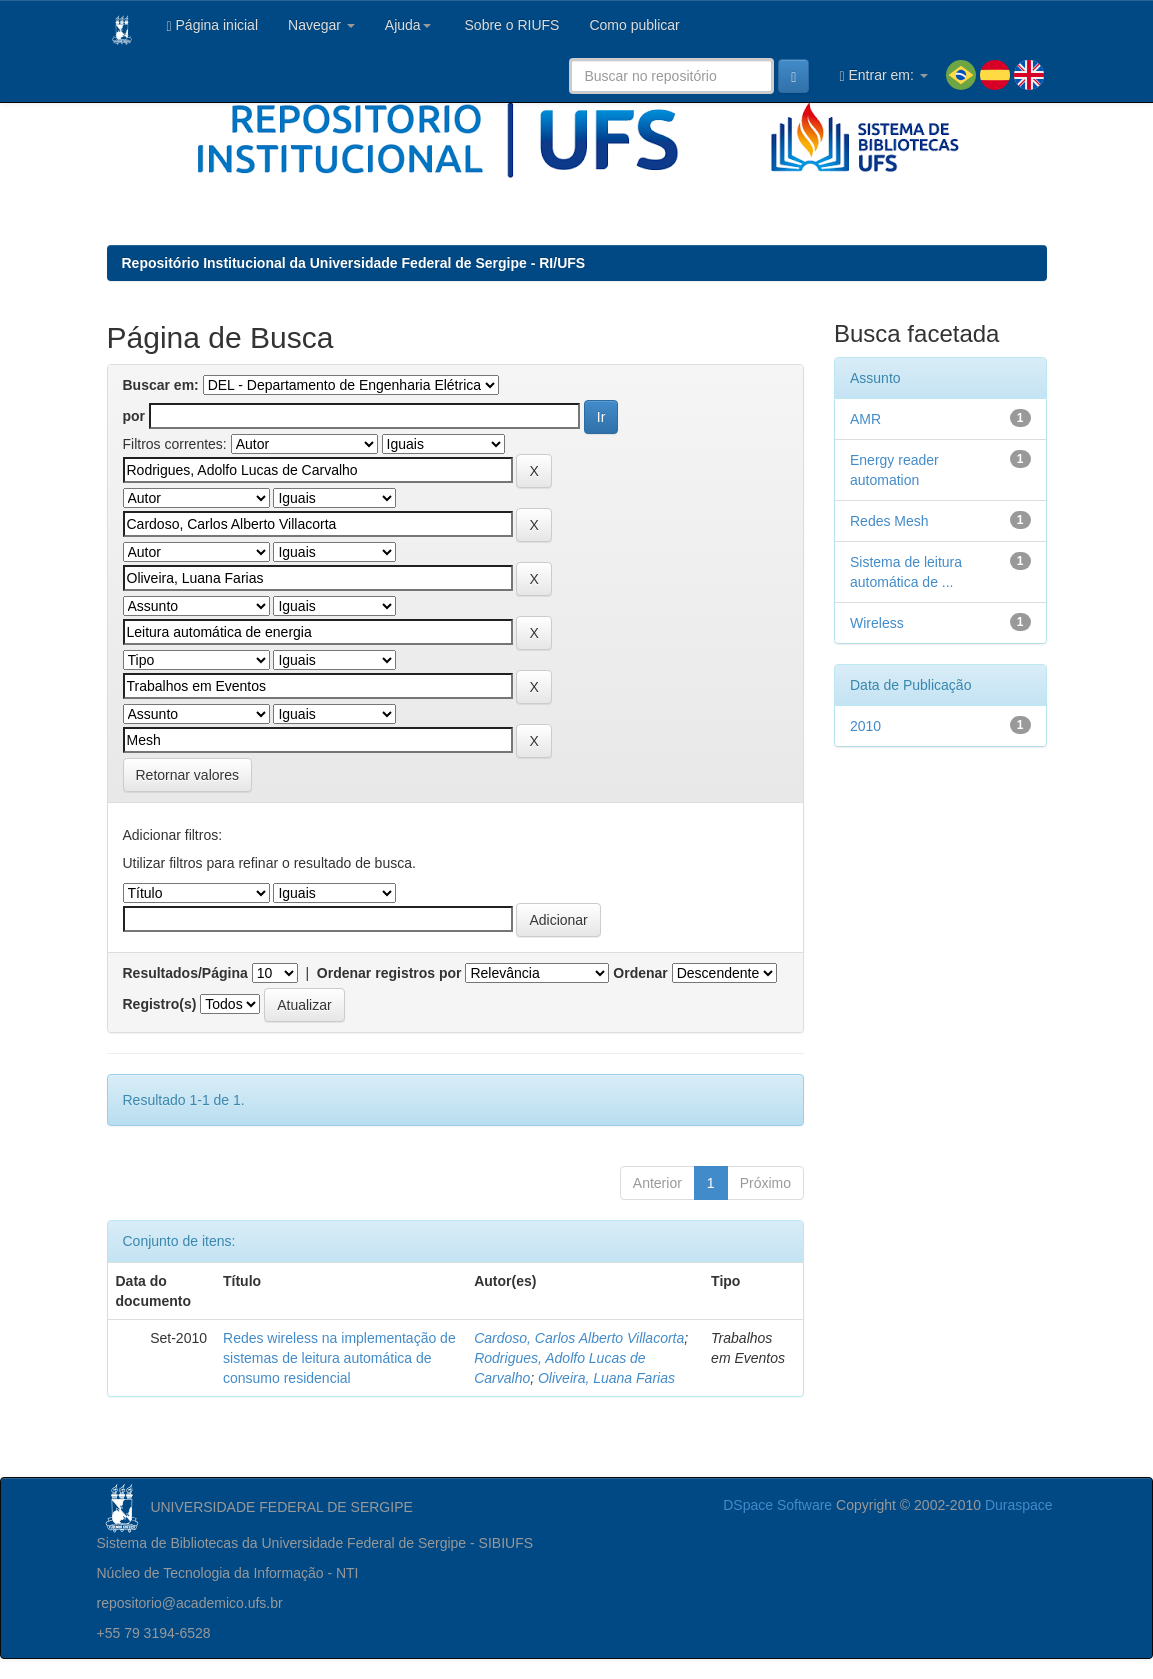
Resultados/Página (185, 973)
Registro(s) (160, 1004)
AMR (865, 419)
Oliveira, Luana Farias (606, 1378)
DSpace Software (777, 1505)
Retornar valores (188, 775)
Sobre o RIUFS (510, 25)
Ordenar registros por (389, 973)
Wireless (877, 623)
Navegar (321, 25)
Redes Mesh (889, 521)
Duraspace (1019, 1505)
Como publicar (634, 25)
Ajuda (408, 25)
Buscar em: (161, 385)
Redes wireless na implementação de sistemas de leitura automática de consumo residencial (339, 1358)
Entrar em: (883, 75)
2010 (865, 726)
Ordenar (640, 973)
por (134, 416)
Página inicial (213, 25)
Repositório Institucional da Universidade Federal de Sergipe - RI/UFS (354, 263)
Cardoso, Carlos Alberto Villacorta (579, 1338)
